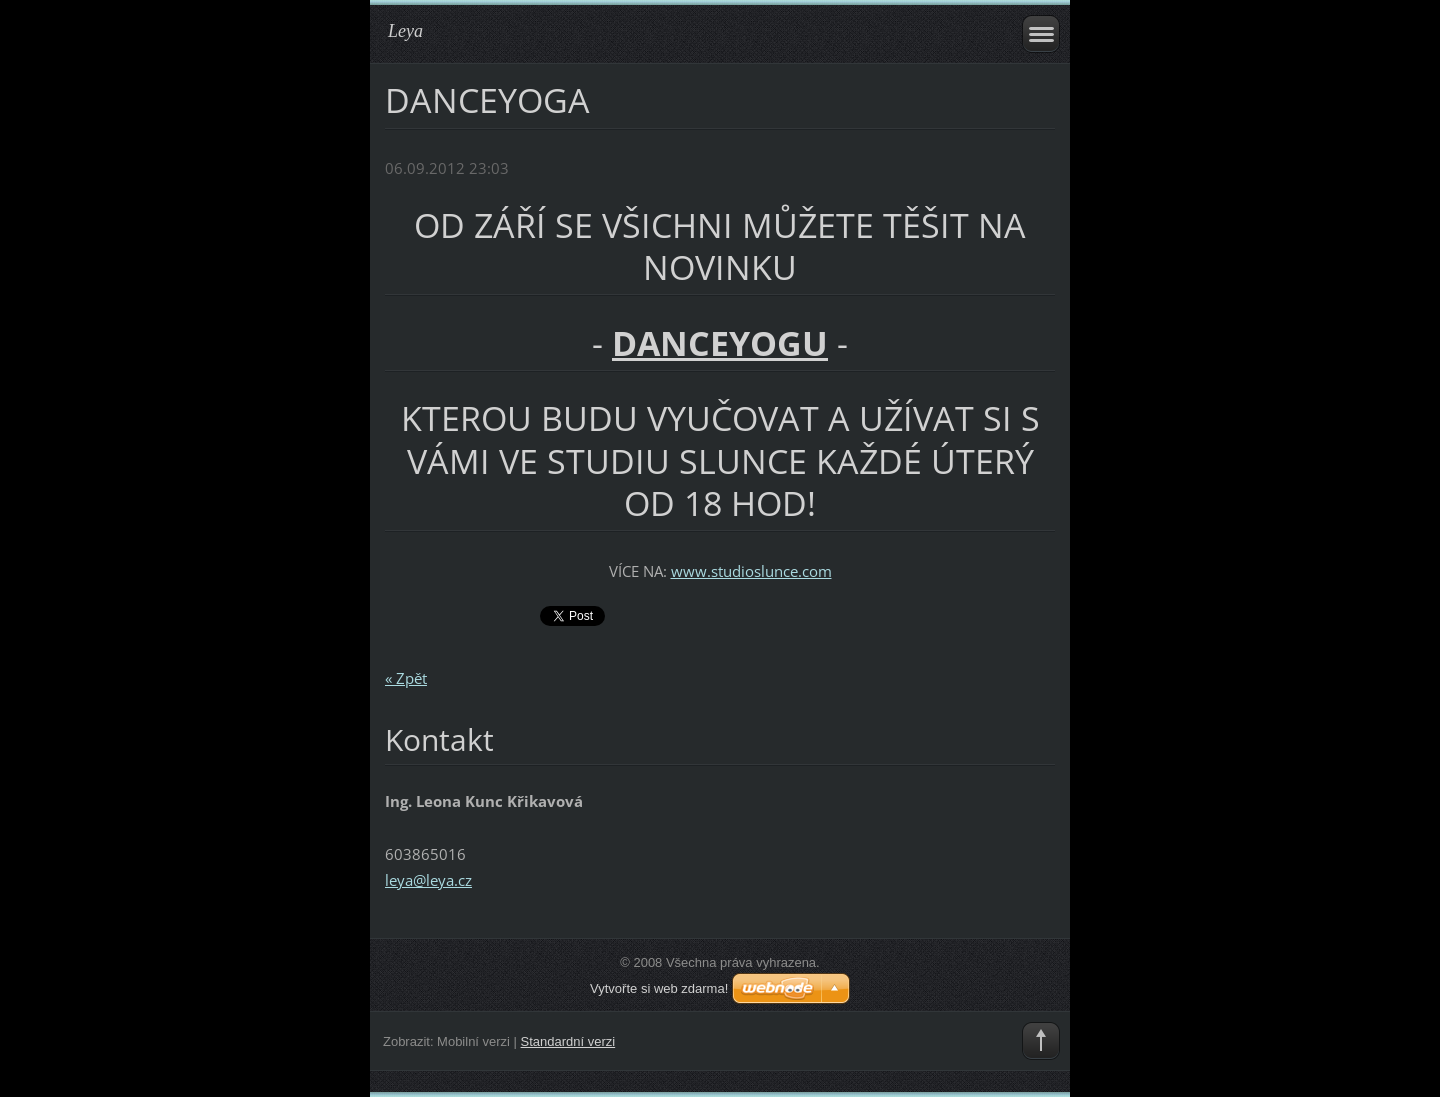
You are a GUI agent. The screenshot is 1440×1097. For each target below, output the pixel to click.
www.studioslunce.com (751, 571)
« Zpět (406, 678)
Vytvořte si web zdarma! (659, 988)
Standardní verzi (568, 1041)
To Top (1041, 1041)
